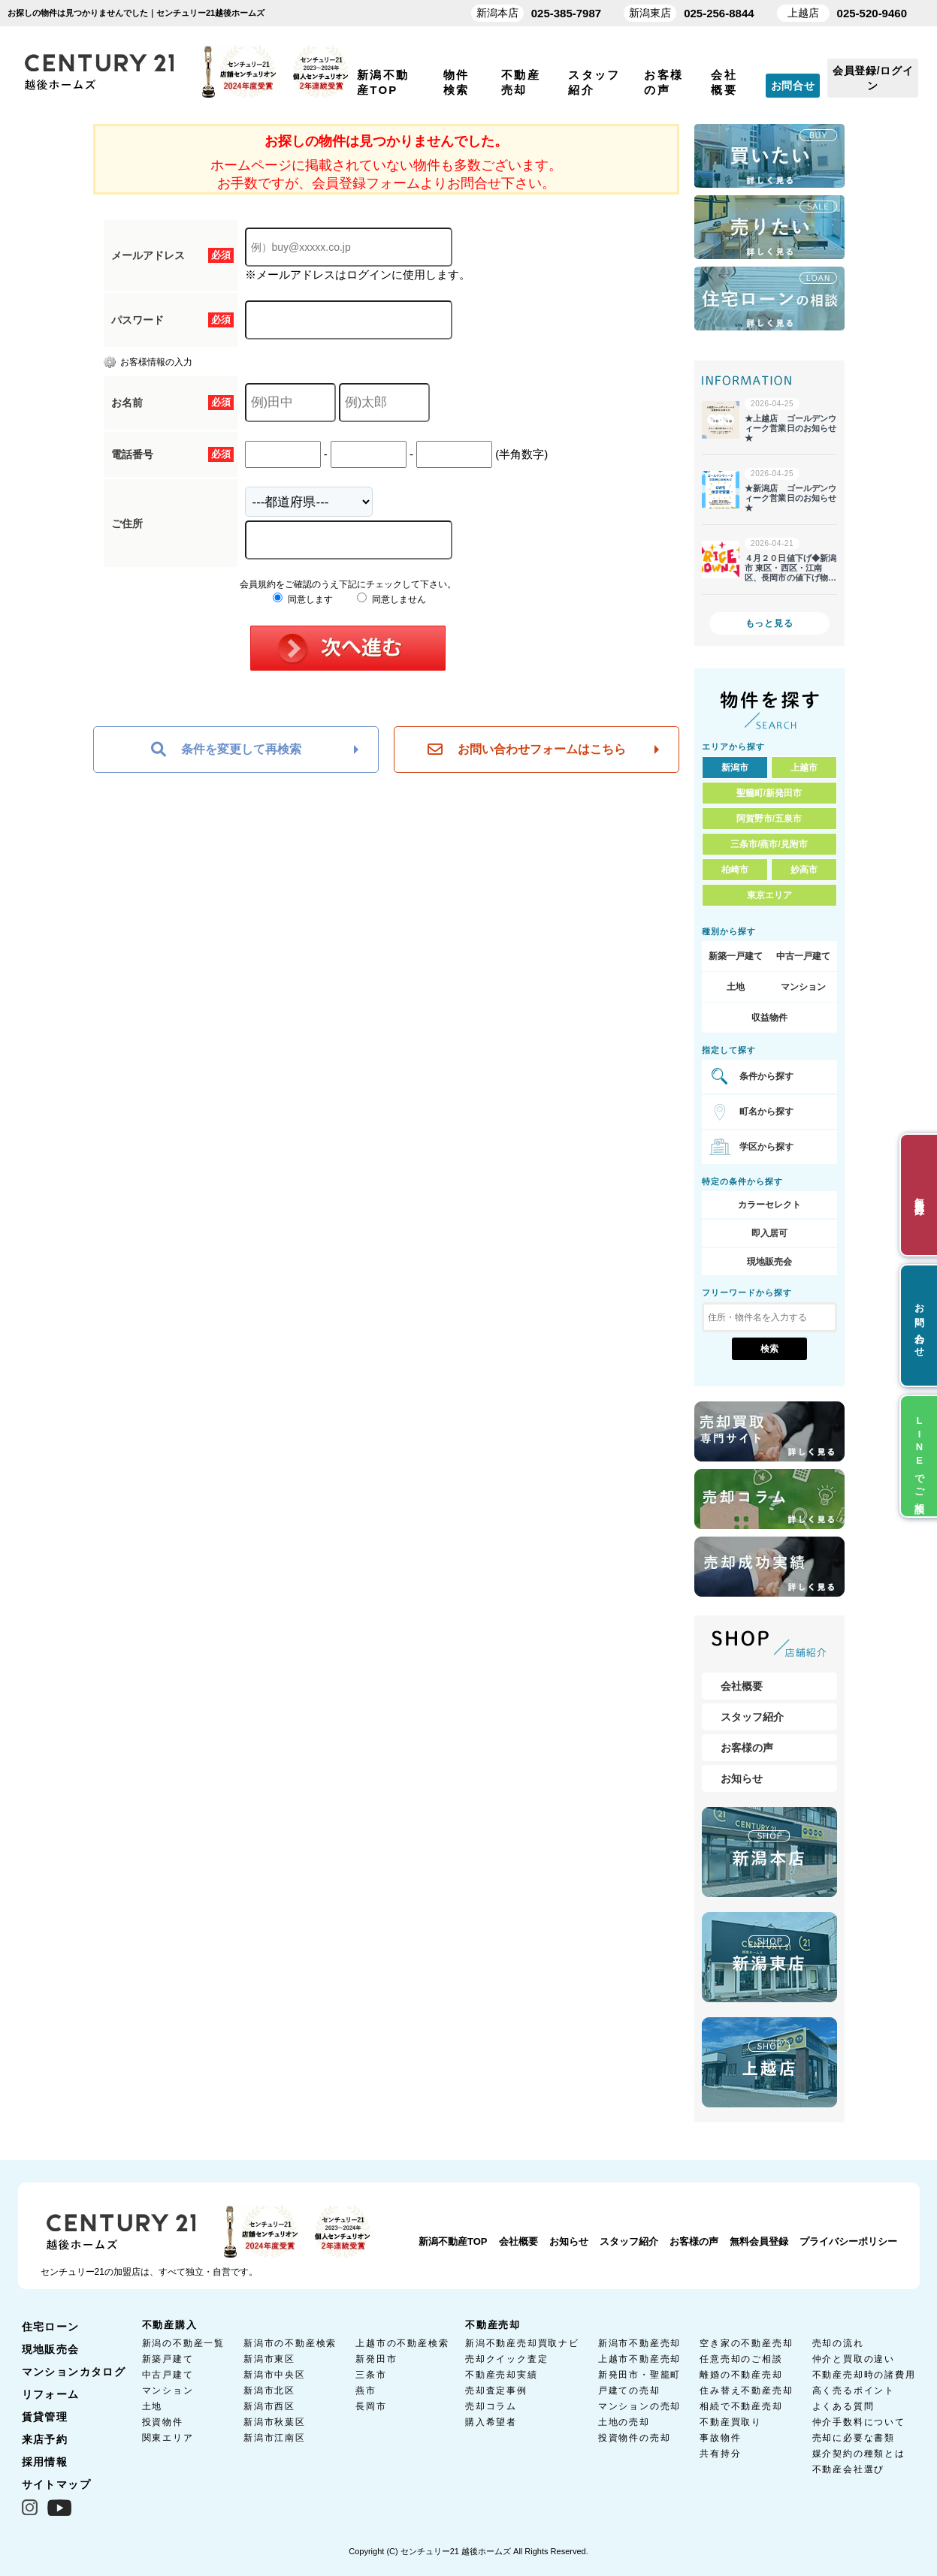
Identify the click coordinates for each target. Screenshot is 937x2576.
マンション (803, 987)
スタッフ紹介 (752, 1717)
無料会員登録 (759, 2241)
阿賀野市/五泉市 (769, 818)
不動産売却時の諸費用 (864, 2374)
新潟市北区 (269, 2390)
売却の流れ (838, 2343)
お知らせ (742, 1778)
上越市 (804, 767)
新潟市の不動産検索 (290, 2343)
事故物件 (720, 2438)
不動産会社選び (848, 2469)
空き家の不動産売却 (746, 2343)
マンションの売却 (639, 2406)
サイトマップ (56, 2484)
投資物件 (162, 2422)
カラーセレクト (769, 1204)
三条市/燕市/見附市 (769, 844)
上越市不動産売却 (639, 2359)
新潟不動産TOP (453, 2241)
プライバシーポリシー (848, 2241)
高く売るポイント (853, 2390)
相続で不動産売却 (741, 2406)
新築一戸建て (736, 956)
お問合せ (793, 86)
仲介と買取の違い (853, 2359)
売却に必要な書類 (853, 2438)
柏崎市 (734, 869)
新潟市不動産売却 (639, 2343)
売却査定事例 (496, 2390)
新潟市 (734, 767)
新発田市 (376, 2359)
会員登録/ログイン (873, 78)
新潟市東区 (269, 2359)
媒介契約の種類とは (858, 2453)
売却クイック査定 (506, 2359)
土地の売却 (624, 2422)
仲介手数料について (858, 2422)
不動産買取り (731, 2422)
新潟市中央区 (274, 2374)
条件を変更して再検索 (226, 749)
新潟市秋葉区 (274, 2422)
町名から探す (766, 1111)
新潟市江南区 (274, 2438)
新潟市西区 (269, 2406)
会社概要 (742, 1686)
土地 (736, 987)
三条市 (370, 2374)
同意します (302, 599)
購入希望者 (491, 2422)
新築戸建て (168, 2359)
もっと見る (769, 623)
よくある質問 (843, 2406)
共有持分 (720, 2453)
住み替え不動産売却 (746, 2390)
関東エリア (168, 2438)
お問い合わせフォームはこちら (527, 749)
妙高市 (804, 869)
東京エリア (769, 895)
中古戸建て (168, 2374)
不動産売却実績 (501, 2374)
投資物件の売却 (634, 2438)
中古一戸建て (803, 956)
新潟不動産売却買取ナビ (522, 2343)
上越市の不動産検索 (402, 2343)
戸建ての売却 (629, 2390)
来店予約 (45, 2439)
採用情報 (45, 2462)
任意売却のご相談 (741, 2359)
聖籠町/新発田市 (769, 793)
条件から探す (766, 1076)
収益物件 (769, 1017)
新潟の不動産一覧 (183, 2343)
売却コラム (491, 2406)
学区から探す (766, 1147)
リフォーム (51, 2394)
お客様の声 (747, 1748)
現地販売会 (769, 1261)
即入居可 (769, 1233)
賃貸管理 (45, 2417)
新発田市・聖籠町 (639, 2374)
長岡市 (370, 2406)
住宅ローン (51, 2327)
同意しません (391, 599)
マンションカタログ (74, 2372)
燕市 (365, 2390)
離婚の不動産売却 (741, 2374)
